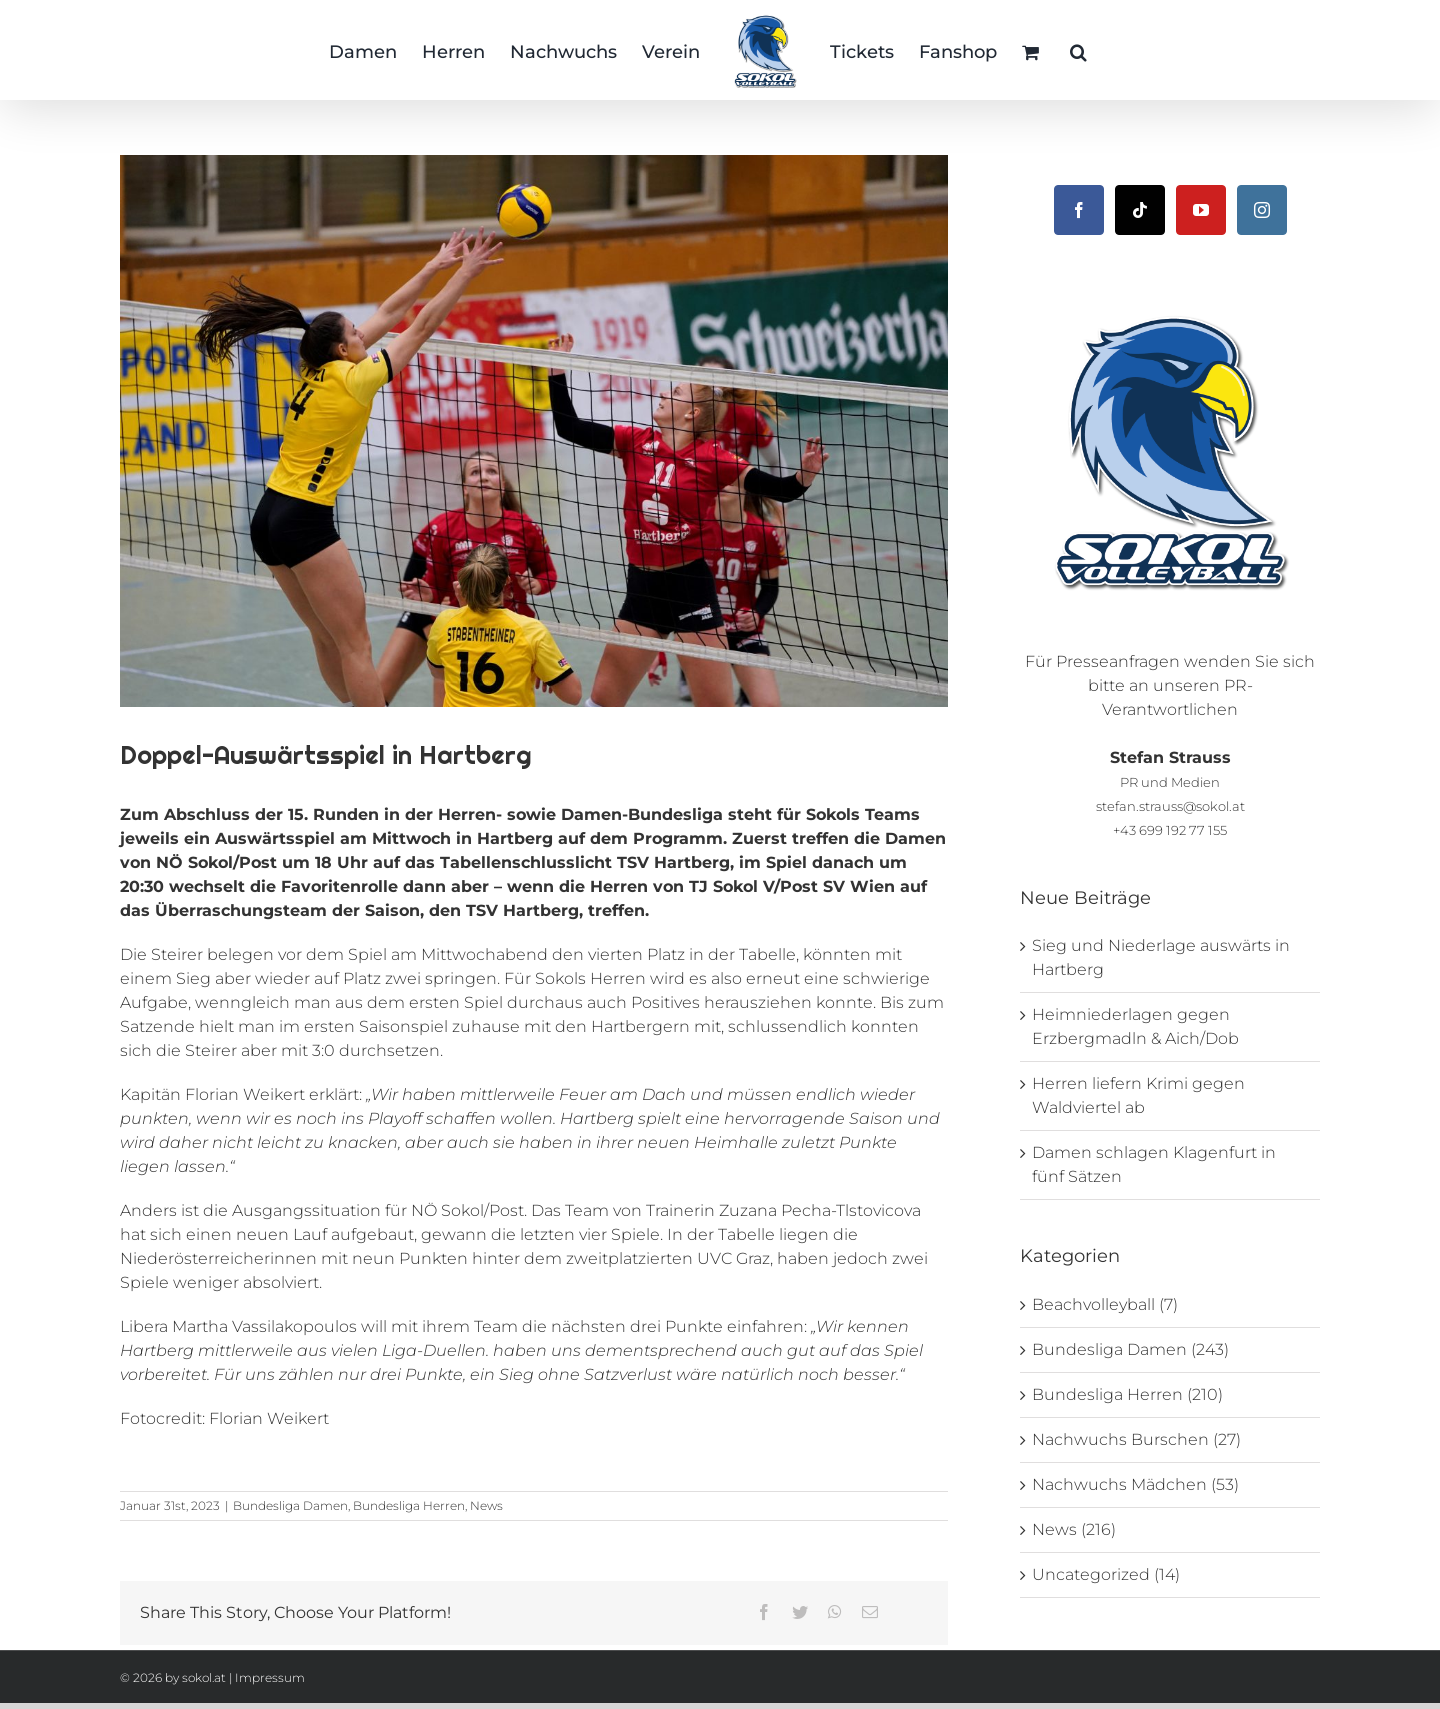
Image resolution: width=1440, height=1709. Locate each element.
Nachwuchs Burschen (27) (1136, 1439)
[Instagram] (1262, 210)
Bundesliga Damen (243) (1130, 1349)
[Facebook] (1079, 210)
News (486, 1505)
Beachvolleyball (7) (1105, 1304)
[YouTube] (1201, 210)
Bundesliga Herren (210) (1127, 1394)
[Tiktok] (1140, 210)
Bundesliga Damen (290, 1505)
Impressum (270, 1677)
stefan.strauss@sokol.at (1170, 806)
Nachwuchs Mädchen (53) (1135, 1484)
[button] (1078, 50)
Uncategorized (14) (1106, 1574)
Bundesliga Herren (409, 1505)
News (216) (1074, 1529)
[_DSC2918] (534, 431)
